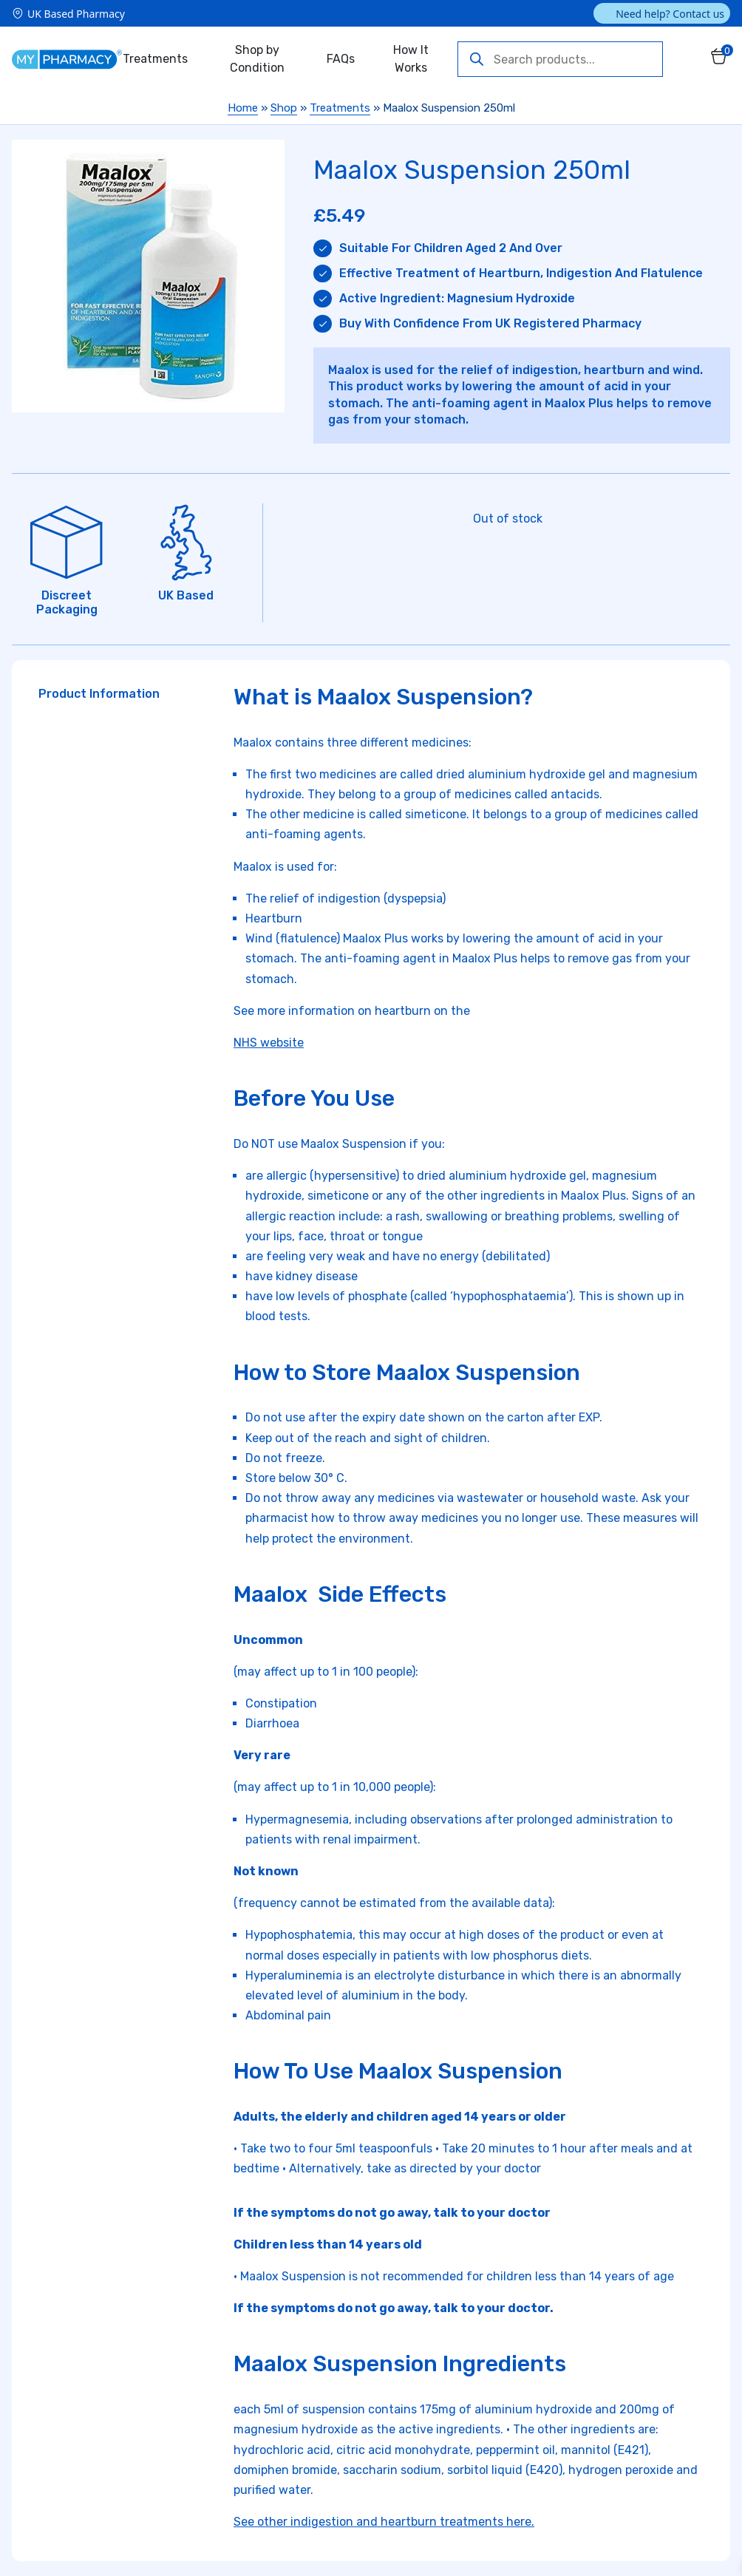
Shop (283, 108)
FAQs (341, 59)
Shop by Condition (257, 59)
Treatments (155, 59)
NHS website (269, 1043)
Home (243, 108)
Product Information (99, 694)
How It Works (411, 59)
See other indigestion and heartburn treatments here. (384, 2522)
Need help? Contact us (670, 14)
